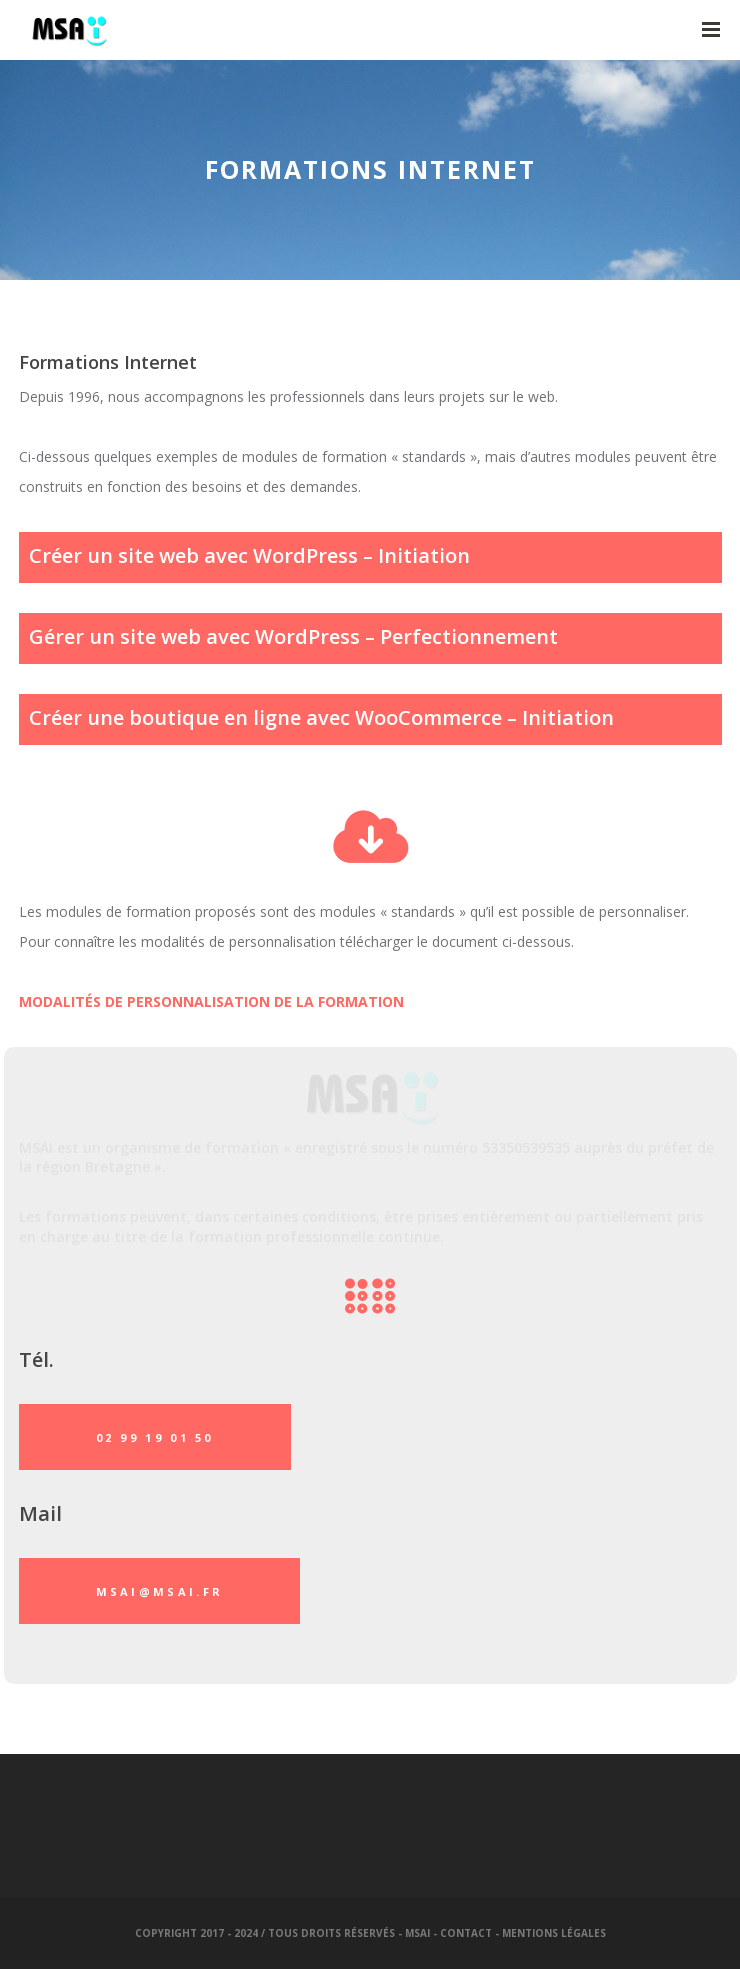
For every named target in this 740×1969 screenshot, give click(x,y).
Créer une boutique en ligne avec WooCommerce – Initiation (321, 717)
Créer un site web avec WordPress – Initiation (249, 555)
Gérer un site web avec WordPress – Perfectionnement (293, 636)
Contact (466, 1933)
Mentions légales (554, 1933)
